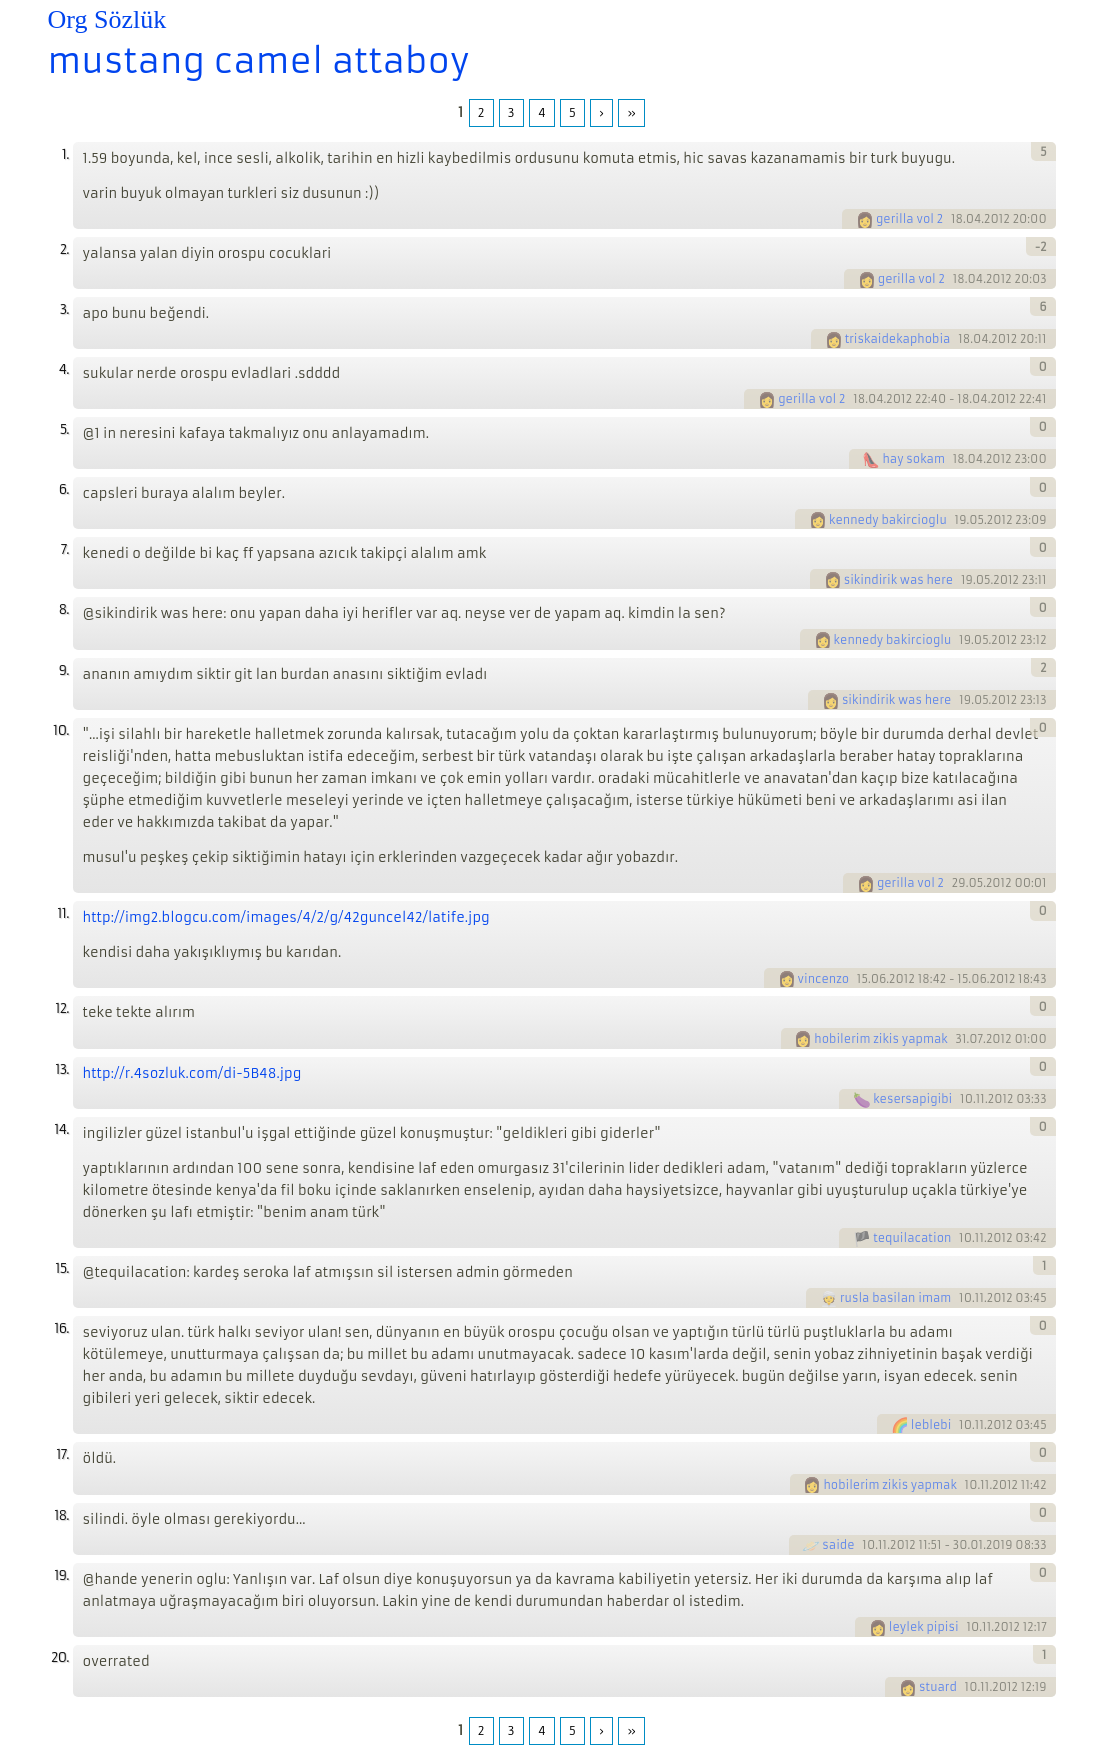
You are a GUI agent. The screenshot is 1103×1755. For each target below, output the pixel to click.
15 (862, 979)
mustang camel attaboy (259, 61)
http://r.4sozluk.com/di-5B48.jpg (192, 1073)
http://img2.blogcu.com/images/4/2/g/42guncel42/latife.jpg (286, 917)
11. (62, 913)
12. (61, 1008)
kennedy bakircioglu (888, 520)
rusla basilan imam (895, 1298)
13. (61, 1069)
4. (64, 369)
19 (961, 520)
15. (61, 1268)
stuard (938, 1687)
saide (838, 1545)
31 (960, 1039)
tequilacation (912, 1238)
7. (65, 549)
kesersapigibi (912, 1099)
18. (61, 1515)
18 (957, 219)
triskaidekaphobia (898, 339)
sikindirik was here (898, 580)
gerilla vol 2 (909, 219)
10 (966, 1099)
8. (64, 609)
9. (64, 670)
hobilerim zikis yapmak (880, 1039)
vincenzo (824, 979)
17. (62, 1454)
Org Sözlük (107, 19)
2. (64, 249)
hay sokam (913, 459)
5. (64, 429)
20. (60, 1657)
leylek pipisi (924, 1627)
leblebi (931, 1425)
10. (60, 730)
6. (64, 489)
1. (65, 154)
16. (61, 1328)
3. (64, 309)
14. (61, 1129)
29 (959, 883)
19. (61, 1575)
